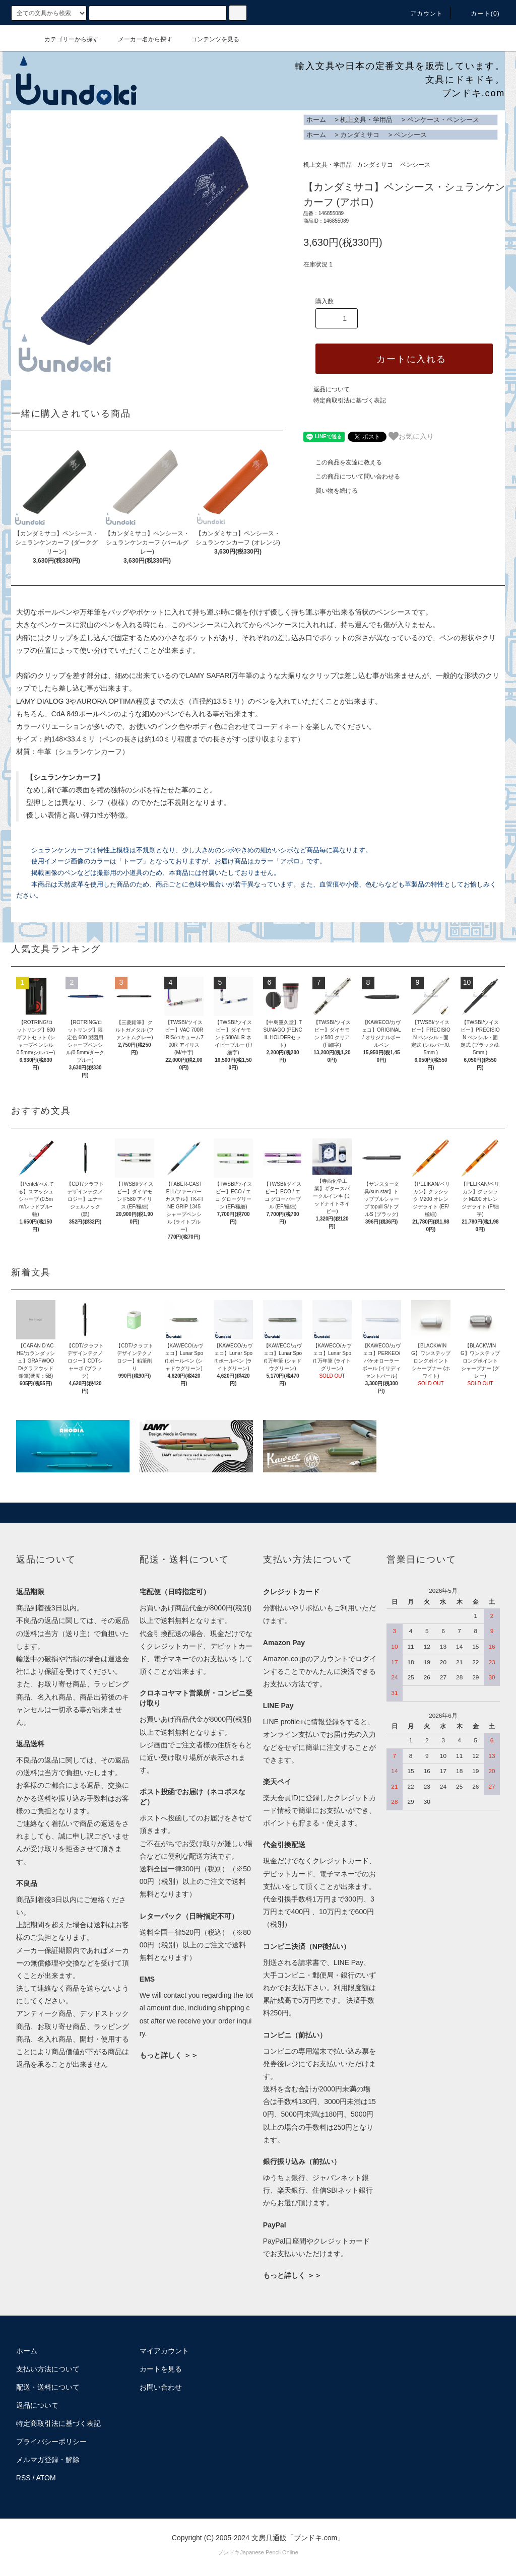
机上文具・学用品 (366, 119)
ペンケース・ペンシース (443, 119)
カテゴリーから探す (65, 39)
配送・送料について (48, 2387)
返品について (331, 389)
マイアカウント (164, 2351)
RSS (23, 2478)
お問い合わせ (161, 2387)
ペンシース (410, 135)
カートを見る (161, 2369)
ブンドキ (229, 2552)
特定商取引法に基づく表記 (349, 400)
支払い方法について (48, 2369)
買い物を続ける (330, 490)
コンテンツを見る (209, 39)
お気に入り (411, 436)
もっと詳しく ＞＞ (169, 2055)
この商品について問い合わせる (351, 476)
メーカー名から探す (139, 39)
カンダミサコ (359, 135)
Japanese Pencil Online (269, 2552)
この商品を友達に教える (342, 462)
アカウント (420, 13)
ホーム (316, 119)
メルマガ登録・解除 (48, 2460)
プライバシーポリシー (51, 2441)
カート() (479, 13)
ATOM (46, 2478)
